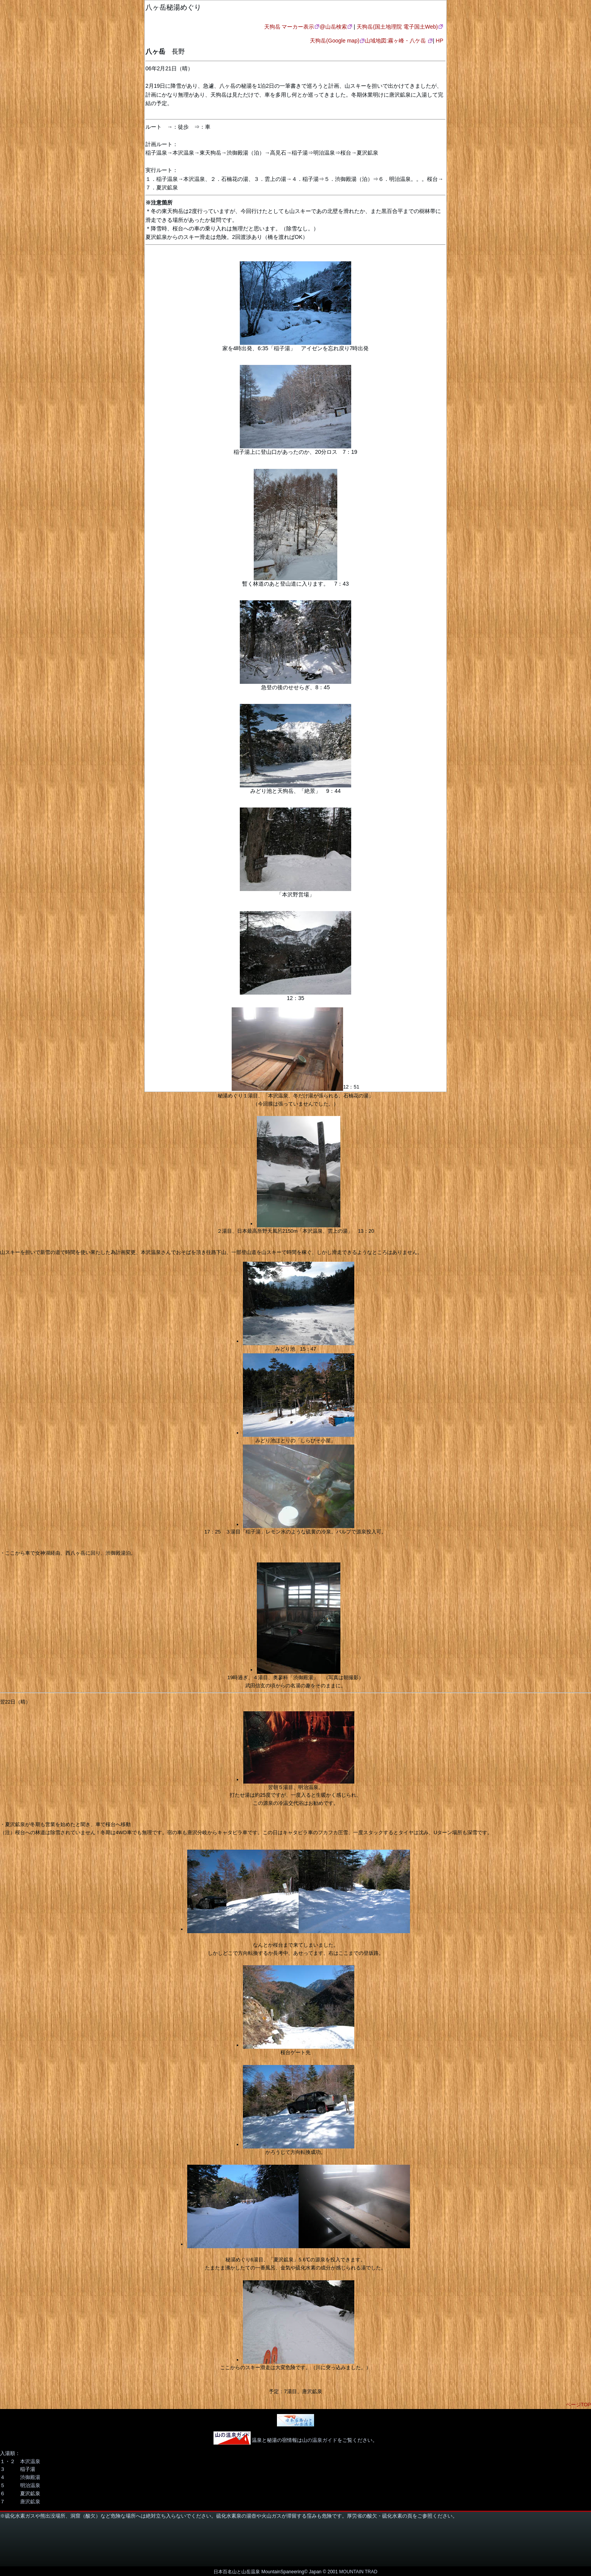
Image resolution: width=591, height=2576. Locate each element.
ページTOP (578, 2404)
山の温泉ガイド (319, 2440)
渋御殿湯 (30, 2477)
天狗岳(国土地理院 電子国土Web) (397, 27)
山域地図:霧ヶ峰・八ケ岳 (396, 40)
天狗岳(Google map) (334, 40)
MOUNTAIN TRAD (358, 2571)
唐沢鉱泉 (30, 2501)
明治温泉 (30, 2485)
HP (440, 40)
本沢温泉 (30, 2461)
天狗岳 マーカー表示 (289, 27)
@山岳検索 (333, 27)
